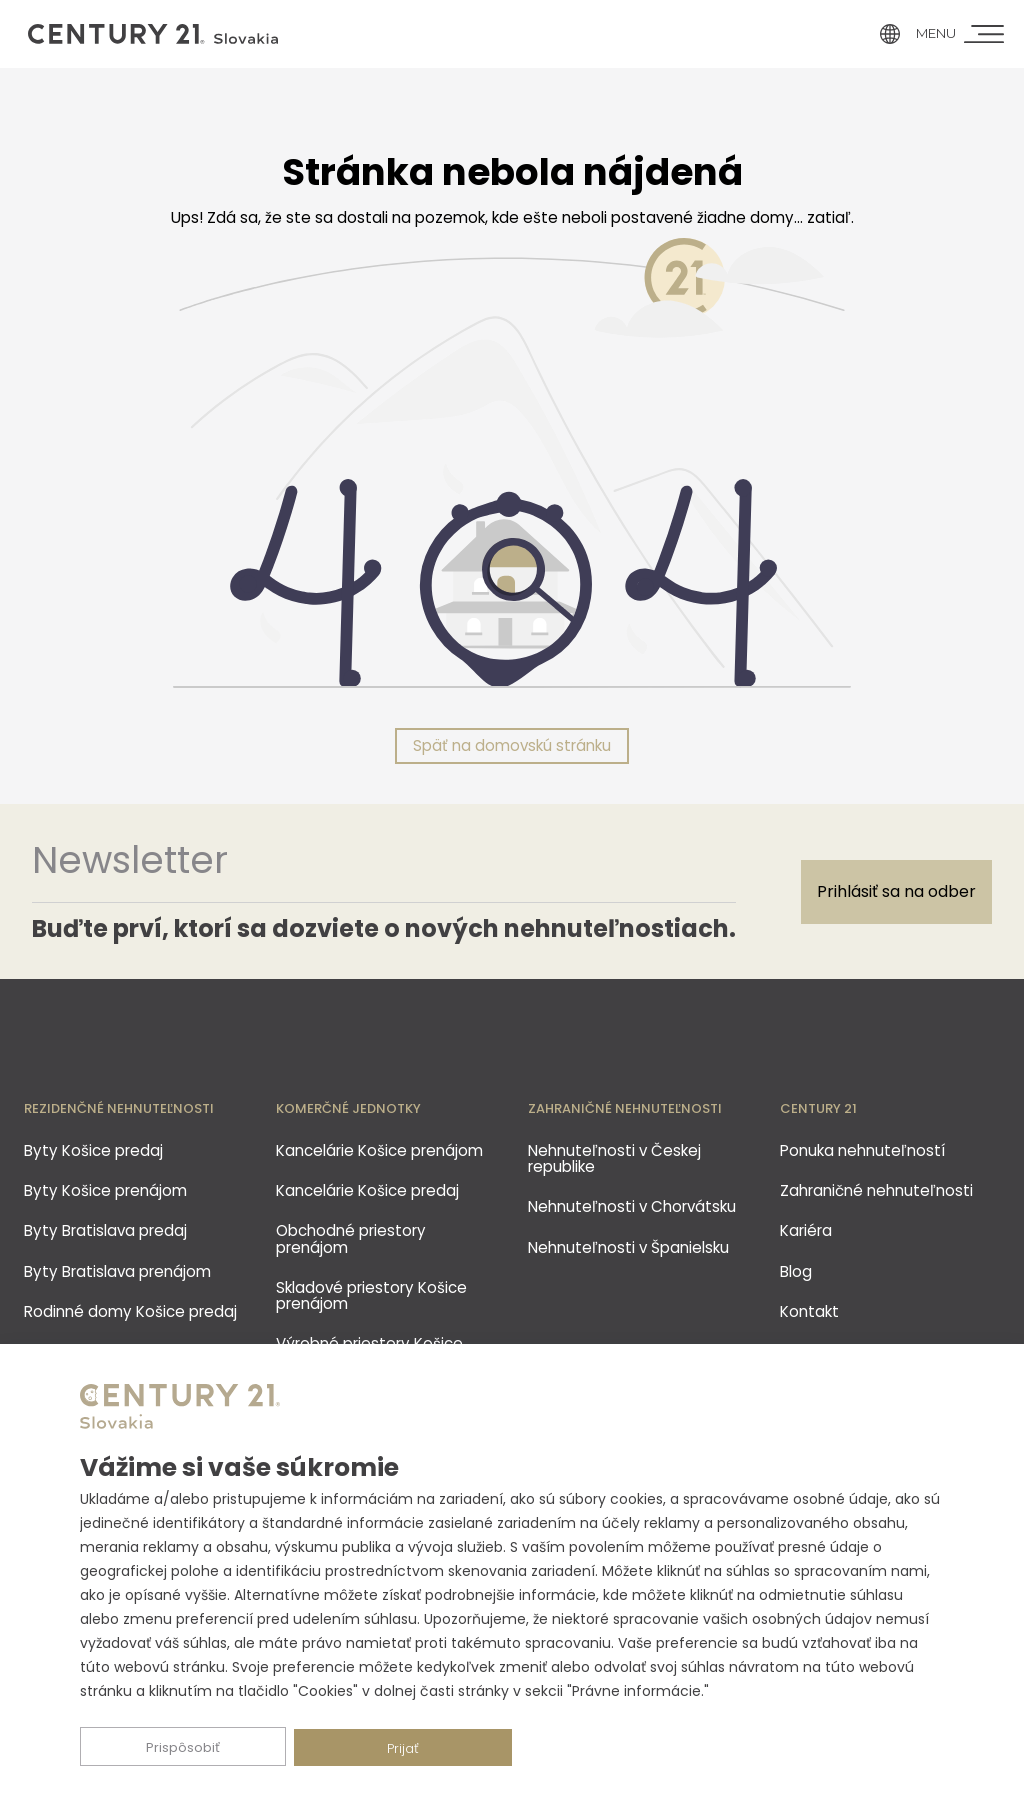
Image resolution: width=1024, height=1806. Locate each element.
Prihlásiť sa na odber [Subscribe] (896, 891)
